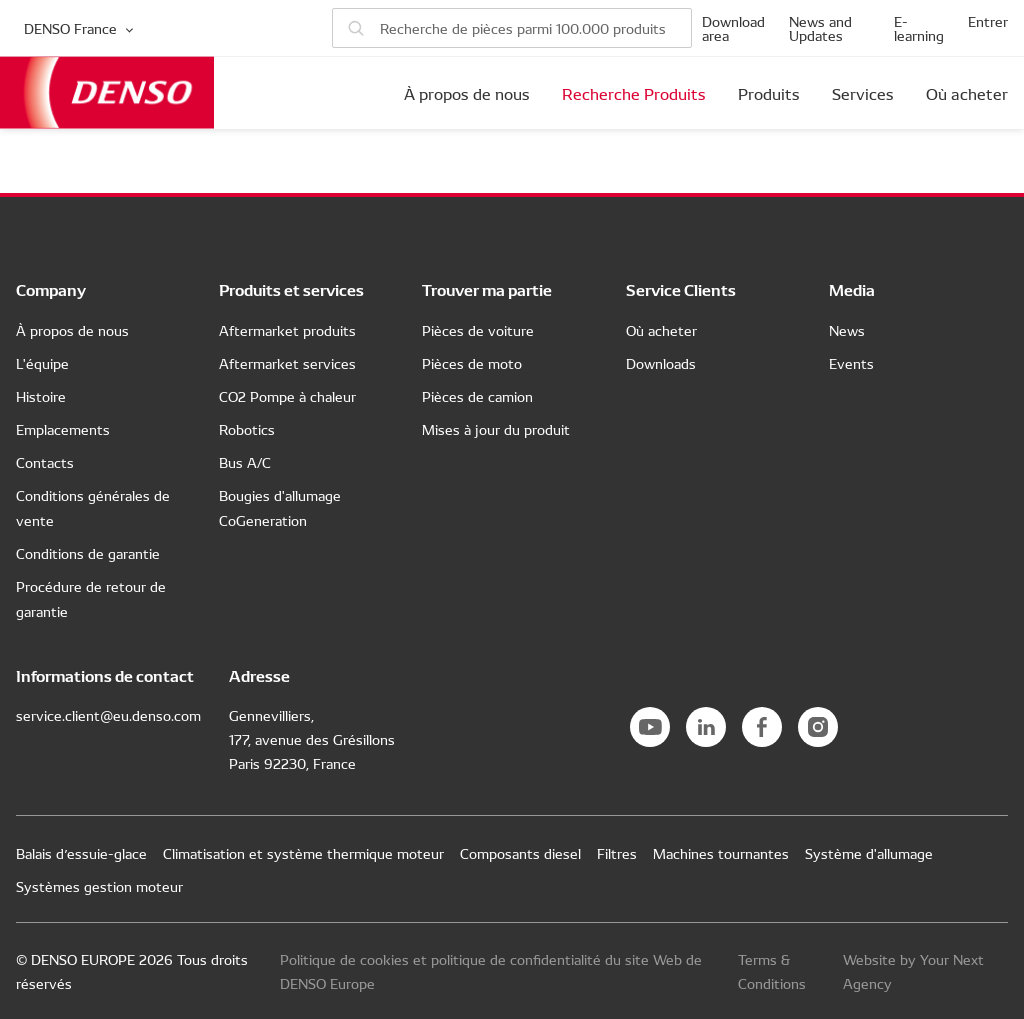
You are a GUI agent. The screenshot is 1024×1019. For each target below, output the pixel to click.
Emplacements (63, 429)
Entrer (988, 21)
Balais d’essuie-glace (81, 853)
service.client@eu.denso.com (108, 715)
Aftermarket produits (287, 330)
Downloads (661, 363)
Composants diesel (520, 853)
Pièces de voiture (478, 330)
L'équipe (42, 363)
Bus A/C (245, 462)
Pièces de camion (477, 396)
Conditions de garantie (88, 553)
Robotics (247, 429)
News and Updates (820, 28)
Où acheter (967, 93)
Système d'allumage (869, 853)
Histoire (41, 396)
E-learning (919, 28)
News (847, 330)
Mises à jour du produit (496, 429)
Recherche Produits (634, 93)
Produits (769, 93)
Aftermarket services (287, 363)
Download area (733, 28)
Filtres (617, 853)
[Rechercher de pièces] (512, 28)
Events (851, 363)
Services (863, 93)
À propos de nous (467, 93)
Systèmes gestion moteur (99, 886)
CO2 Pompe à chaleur (287, 396)
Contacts (45, 462)
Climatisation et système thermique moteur (303, 853)
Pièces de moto (472, 363)
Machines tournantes (721, 853)
